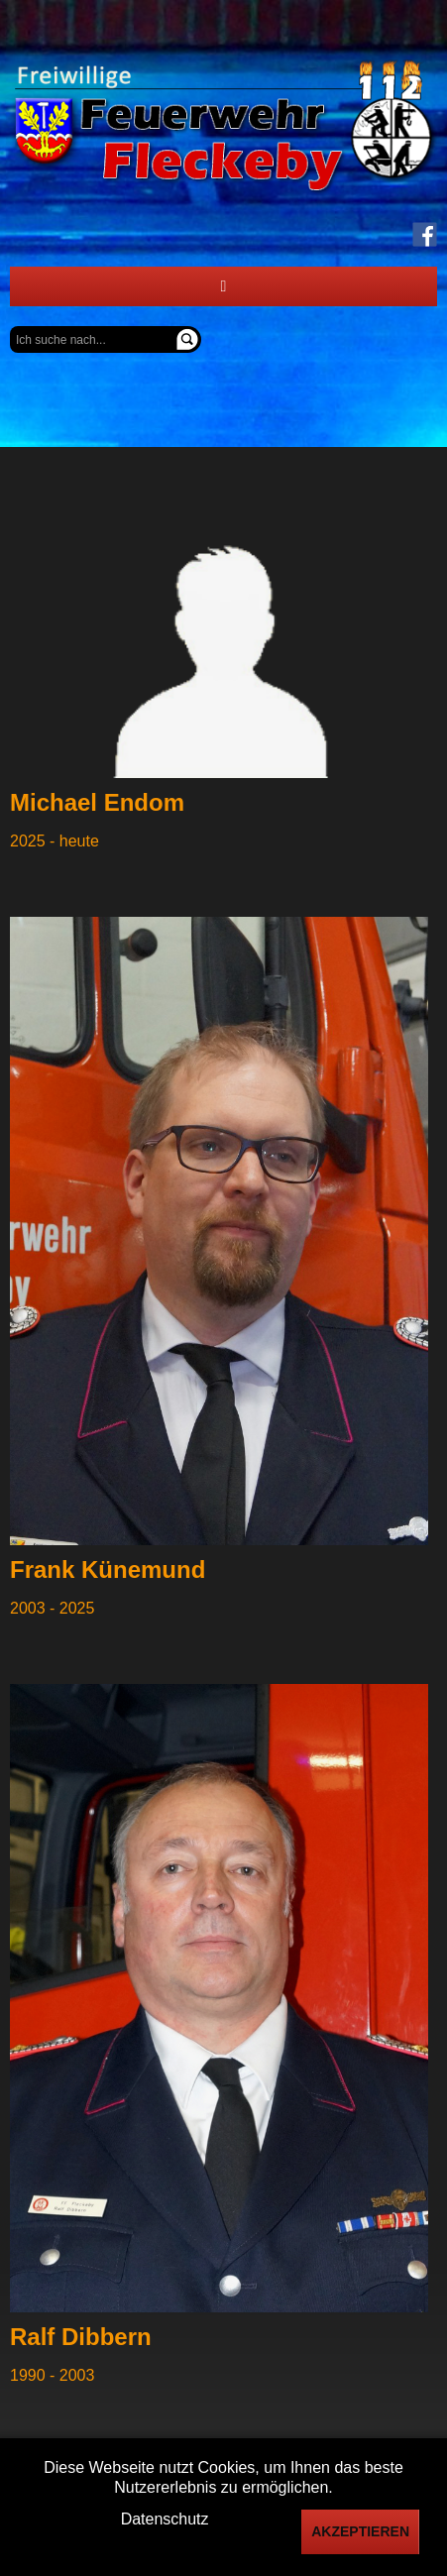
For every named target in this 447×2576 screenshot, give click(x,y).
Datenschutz (165, 2519)
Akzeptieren (360, 2531)
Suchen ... (10, 326)
